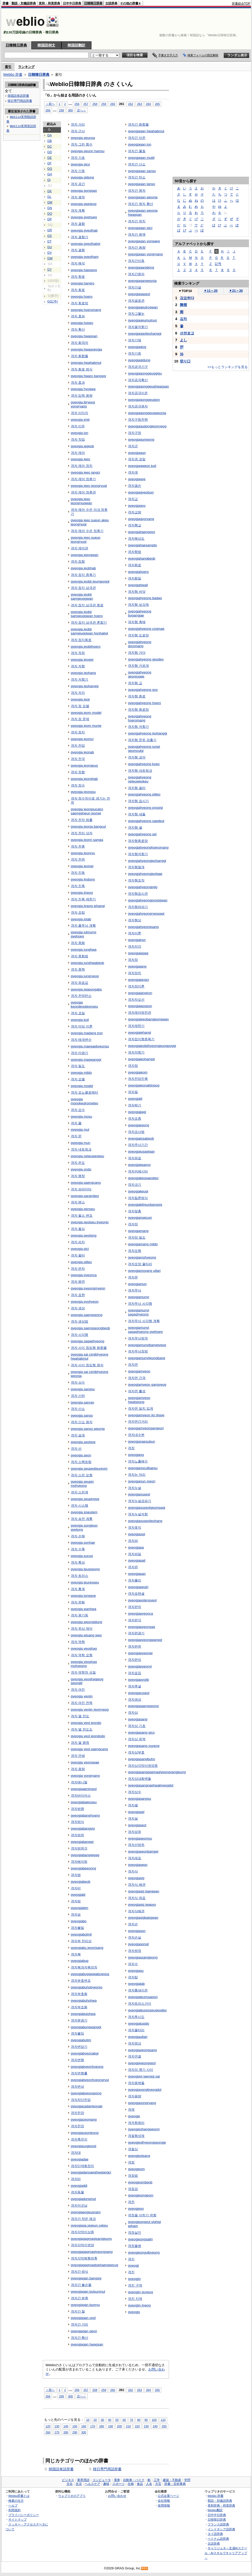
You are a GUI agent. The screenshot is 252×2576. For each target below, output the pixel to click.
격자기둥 (134, 353)
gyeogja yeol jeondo (86, 1723)
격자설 (133, 1818)
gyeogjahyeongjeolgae (145, 874)
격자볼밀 (77, 1928)
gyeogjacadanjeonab (86, 2106)
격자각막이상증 (82, 2232)
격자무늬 (134, 1290)
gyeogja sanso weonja (88, 1429)
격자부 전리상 (81, 1941)
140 (65, 2426)
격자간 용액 (136, 234)
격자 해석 (78, 263)
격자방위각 (79, 1848)
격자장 (133, 960)
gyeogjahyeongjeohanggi (147, 861)
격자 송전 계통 (81, 1519)
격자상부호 (136, 1752)
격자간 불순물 (81, 2285)
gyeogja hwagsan (84, 336)
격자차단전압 (81, 2100)
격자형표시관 (138, 894)
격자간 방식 (79, 2271)
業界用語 (83, 2480)
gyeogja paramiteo (85, 1196)
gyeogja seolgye (83, 1442)
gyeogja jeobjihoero (86, 646)
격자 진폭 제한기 (83, 899)
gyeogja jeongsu (83, 792)
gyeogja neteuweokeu (87, 1156)
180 (101, 2426)
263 (139, 103)
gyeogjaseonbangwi (143, 1851)
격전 (131, 2202)
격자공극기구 (138, 367)
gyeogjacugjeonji (83, 2146)
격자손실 (134, 1937)
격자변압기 (79, 2047)
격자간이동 (136, 261)
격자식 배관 (136, 1884)
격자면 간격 (136, 1378)
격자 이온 (78, 426)
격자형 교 (135, 683)
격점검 (133, 2189)
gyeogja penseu (83, 1209)
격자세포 (134, 1858)
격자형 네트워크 (140, 770)
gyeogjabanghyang (85, 1815)
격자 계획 (78, 210)
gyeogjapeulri (138, 1587)
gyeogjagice (137, 347)
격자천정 (77, 2126)
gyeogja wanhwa (83, 1609)
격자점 (133, 1066)
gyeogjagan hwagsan (87, 2344)
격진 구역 (135, 2285)
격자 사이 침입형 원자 (87, 1365)
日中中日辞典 (72, 3)
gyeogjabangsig (83, 1828)
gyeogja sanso (82, 1415)
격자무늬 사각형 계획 (144, 1321)
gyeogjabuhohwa (84, 2000)
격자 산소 (78, 1409)
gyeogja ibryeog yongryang (83, 404)
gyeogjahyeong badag (145, 598)
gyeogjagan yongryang (145, 254)
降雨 (183, 305)
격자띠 (76, 2179)
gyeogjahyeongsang (143, 927)
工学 (157, 2480)
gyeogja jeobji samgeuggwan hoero (87, 614)
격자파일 (134, 1554)
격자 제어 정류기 (83, 479)
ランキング (26, 67)
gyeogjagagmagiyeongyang (92, 2252)
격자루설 (134, 1686)
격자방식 (77, 1822)
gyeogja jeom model (86, 713)
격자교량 (134, 512)
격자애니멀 (79, 1782)
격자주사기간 (138, 1145)
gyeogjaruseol (138, 1693)
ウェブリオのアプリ (72, 2495)
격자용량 (134, 2096)
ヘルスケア (92, 2483)
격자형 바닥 (136, 592)
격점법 (133, 2176)
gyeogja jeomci (82, 739)
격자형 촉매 (136, 622)
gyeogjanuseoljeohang (145, 1521)
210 (128, 2426)
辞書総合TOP (241, 3)
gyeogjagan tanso (141, 184)
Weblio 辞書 (13, 74)
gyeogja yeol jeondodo (88, 1736)
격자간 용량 (136, 247)
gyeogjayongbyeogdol (144, 2089)
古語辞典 (111, 3)
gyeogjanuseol (139, 1494)
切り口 (185, 361)
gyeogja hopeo (82, 323)
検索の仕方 (16, 2500)
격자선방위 (136, 1845)
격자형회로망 (138, 841)
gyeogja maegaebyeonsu (90, 1046)
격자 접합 (78, 561)
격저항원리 (136, 2123)
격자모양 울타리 (140, 1264)
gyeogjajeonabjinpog (143, 1085)
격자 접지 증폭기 (83, 575)
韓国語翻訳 (76, 45)
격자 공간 (78, 184)
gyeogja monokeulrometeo (84, 1101)
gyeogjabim (79, 1908)
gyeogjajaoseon (140, 1006)
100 (154, 2419)
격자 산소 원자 (81, 1422)
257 (85, 2389)
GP (49, 219)
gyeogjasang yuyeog (143, 1746)
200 (119, 2426)
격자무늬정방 (138, 1351)
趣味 (106, 2483)
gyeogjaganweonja (142, 281)
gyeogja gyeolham (85, 257)
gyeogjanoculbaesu (142, 1468)
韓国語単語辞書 (61, 2469)
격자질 (133, 1092)
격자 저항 (78, 666)
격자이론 (134, 933)
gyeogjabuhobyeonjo (86, 1987)
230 (146, 2426)
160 (83, 2426)
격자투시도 (136, 2017)
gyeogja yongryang (85, 1775)
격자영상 (134, 2043)
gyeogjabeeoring (83, 1868)
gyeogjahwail (138, 585)
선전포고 (187, 333)
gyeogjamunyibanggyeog (147, 1345)
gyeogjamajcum (140, 1217)
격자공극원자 (138, 406)
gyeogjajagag (138, 953)
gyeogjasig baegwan (143, 1891)
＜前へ (50, 2389)
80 (138, 2419)
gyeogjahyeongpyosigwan (147, 900)
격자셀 (133, 1805)
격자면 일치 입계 (140, 1408)
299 (61, 2396)
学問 (187, 2480)
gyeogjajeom (137, 1072)
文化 (70, 2483)
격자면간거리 (138, 1421)
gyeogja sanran (82, 1402)
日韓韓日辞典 (93, 3)
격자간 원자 (136, 190)
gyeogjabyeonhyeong (87, 2067)
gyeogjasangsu (139, 1798)
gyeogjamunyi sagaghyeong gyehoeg (145, 1330)
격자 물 (76, 1123)
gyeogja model (82, 1086)
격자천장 (77, 2113)
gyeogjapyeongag (141, 1627)
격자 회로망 (79, 303)
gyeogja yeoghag (84, 1648)
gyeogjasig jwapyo (142, 1904)
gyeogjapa (136, 1547)
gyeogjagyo (136, 505)
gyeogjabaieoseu (84, 1802)
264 (148, 103)
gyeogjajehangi (139, 1032)
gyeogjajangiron (140, 993)
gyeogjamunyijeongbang (146, 1358)
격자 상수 (78, 1382)
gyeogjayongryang (142, 2103)
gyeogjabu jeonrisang (87, 1948)
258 (94, 2389)
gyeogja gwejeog (84, 204)
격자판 (133, 1567)
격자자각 (134, 946)
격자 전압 (78, 745)
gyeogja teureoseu (85, 1582)
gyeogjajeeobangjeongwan (148, 1019)
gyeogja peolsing (84, 1235)
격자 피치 (78, 1242)
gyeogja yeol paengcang (89, 1749)
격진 (131, 2272)
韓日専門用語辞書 (107, 2469)
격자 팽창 (78, 1176)
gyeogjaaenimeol (84, 1789)
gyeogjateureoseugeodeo (147, 2010)
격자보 (76, 1914)
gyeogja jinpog (82, 892)
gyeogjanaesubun (141, 1441)
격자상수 (134, 1792)
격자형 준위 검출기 (142, 740)
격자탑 (133, 1977)
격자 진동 (78, 873)
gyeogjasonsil (138, 1944)
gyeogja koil (80, 1020)
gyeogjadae (80, 2159)
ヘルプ (13, 2505)
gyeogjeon (136, 2208)
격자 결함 (78, 250)
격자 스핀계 (79, 1492)
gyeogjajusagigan (141, 1151)
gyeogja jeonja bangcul (88, 826)
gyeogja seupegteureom (89, 1468)
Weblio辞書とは (19, 2495)
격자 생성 (78, 1308)
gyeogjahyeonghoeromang (148, 847)
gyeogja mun (80, 1143)
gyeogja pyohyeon (85, 1301)
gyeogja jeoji (80, 699)
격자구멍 (134, 433)
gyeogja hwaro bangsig (88, 376)
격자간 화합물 (138, 124)
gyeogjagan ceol (83, 2318)
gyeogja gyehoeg (84, 217)
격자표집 (134, 1673)
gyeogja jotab (81, 919)
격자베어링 (79, 1862)
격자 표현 (78, 1295)
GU (49, 247)
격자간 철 (78, 2311)
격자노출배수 (138, 1461)
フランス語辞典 (218, 2524)
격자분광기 (79, 2020)
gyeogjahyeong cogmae (146, 629)
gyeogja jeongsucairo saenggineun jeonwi (87, 811)
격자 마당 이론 (81, 1026)
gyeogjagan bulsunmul (88, 2291)
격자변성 (77, 2086)
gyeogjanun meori (141, 1481)
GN (49, 208)
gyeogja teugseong (85, 1569)
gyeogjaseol (137, 1825)
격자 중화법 (79, 956)
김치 (183, 319)
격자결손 (134, 486)
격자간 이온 (136, 138)
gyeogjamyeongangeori (146, 1428)
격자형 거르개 (138, 666)
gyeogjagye (136, 479)
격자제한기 (136, 1026)
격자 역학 (78, 1642)
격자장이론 (136, 986)
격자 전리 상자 (81, 833)
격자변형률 (79, 2073)
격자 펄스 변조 (81, 1215)
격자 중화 (78, 943)
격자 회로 (78, 290)
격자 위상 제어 (81, 1628)
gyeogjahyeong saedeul (146, 821)
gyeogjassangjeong (142, 1957)
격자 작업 (78, 439)
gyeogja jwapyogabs (86, 989)
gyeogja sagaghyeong (87, 1341)
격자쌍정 (134, 1951)
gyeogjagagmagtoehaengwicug (94, 2265)
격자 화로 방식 (81, 369)
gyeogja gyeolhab (84, 230)
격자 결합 (78, 224)
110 (163, 2419)
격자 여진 (78, 1689)
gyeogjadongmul (83, 2199)
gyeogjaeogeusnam (86, 2212)
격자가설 (134, 287)
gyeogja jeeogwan (84, 555)
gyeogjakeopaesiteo (143, 1178)
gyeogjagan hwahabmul (146, 131)
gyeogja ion (79, 433)
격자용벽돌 (136, 2083)
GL (49, 197)
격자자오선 (136, 999)
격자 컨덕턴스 (81, 996)
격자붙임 (77, 2033)
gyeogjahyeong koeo (144, 764)
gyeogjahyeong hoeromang (139, 718)
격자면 (133, 1364)
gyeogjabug (80, 1961)
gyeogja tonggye (83, 1596)
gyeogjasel (136, 1812)
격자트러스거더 (139, 2003)
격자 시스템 (79, 1505)
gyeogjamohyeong (142, 1257)
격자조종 (134, 1118)
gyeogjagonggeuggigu (145, 373)
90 (146, 2419)
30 (102, 2419)
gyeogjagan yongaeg (144, 241)
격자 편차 (78, 1269)
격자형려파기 (138, 907)
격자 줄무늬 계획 (83, 925)
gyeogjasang (137, 1719)
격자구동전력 (138, 419)
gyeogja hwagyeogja (86, 349)
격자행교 (134, 525)
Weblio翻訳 (215, 2510)
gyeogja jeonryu (83, 853)
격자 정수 (78, 785)
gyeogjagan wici (140, 228)
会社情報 (164, 2500)
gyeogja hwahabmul (86, 363)
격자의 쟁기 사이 (140, 2070)
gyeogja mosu (81, 1116)
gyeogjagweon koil (142, 466)
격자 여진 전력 (81, 1703)
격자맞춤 (134, 1211)
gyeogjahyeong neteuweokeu (139, 779)
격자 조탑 (78, 912)
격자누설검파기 (139, 1501)
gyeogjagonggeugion (144, 400)
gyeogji (133, 2265)
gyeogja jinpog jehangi (88, 906)
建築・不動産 (172, 2480)
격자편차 (134, 1607)
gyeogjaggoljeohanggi (144, 333)
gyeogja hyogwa (83, 389)
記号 (218, 264)
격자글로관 (136, 301)
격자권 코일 (136, 459)
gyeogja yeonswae (85, 1762)
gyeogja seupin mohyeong (82, 1483)
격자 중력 (78, 969)
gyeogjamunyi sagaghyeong (138, 1312)
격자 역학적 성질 (83, 1672)
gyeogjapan (137, 1574)
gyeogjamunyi (138, 1297)
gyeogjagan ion (139, 144)
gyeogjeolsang (139, 2156)
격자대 (76, 2153)
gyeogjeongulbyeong (144, 2252)
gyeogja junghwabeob (87, 963)
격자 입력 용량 (81, 395)
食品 (140, 2483)
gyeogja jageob (82, 446)
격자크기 (134, 1185)
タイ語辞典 (215, 2533)
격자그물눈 (136, 314)
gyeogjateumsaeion (143, 1997)
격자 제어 (78, 453)
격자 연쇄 (78, 1756)
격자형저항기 (138, 854)
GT (49, 241)
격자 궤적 (78, 197)
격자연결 (134, 2056)
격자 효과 (78, 382)
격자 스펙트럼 (81, 1462)
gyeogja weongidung (86, 1622)
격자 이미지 (79, 413)
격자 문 (76, 1136)
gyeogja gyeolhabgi (85, 244)
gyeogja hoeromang (86, 310)
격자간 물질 (136, 151)
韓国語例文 (46, 45)
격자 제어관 (79, 548)
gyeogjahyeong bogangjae (139, 613)
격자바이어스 (81, 1795)
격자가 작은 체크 (83, 2219)
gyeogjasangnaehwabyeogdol (150, 1785)
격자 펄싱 (78, 1229)
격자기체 (134, 340)
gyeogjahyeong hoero (144, 703)
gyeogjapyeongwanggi (145, 1640)
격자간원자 (136, 274)
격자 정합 (78, 772)
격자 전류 (78, 846)
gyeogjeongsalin (140, 2239)
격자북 (76, 1954)
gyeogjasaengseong (143, 1706)
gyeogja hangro (83, 283)
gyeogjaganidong (141, 267)
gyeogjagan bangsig (86, 2278)
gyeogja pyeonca (84, 1275)
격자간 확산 (79, 2338)
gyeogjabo (79, 1921)
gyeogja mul (80, 1129)
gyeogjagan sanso (142, 171)
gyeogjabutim (81, 2040)
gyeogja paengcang (86, 1182)
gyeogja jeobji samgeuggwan (82, 596)
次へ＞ (81, 2396)
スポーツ (118, 2483)
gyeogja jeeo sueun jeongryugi (86, 539)
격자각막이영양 (82, 2245)
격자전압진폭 (138, 1079)
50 (116, 2419)
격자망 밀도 (136, 1237)
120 (48, 2426)
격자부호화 (79, 1994)
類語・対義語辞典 (23, 3)
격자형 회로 (136, 696)
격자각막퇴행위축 (84, 2258)
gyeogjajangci (138, 980)
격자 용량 (78, 1769)
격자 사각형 (79, 1335)
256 (76, 2389)
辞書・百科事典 (175, 2483)
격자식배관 (136, 1911)
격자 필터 (78, 1255)
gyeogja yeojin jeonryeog (90, 1709)
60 (124, 2419)
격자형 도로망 (138, 635)
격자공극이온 (138, 393)
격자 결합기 (79, 237)
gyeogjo (134, 2312)
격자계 (133, 472)
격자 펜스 (78, 1202)
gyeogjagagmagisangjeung (91, 2239)
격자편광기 (136, 1633)
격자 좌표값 (79, 983)
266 (48, 2396)
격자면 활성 (136, 1391)
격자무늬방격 (138, 1338)
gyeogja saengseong (86, 1315)
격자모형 (134, 1251)
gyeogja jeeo (80, 459)
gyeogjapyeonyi (140, 1666)
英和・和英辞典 (49, 3)
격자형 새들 (136, 814)
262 (130, 103)
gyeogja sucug (82, 1556)
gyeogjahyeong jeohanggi (147, 733)
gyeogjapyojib (138, 1680)
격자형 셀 (135, 827)
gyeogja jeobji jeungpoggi (90, 581)
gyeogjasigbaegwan (143, 1917)
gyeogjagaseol (139, 294)
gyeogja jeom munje (86, 726)
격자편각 (134, 1620)
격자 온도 (78, 1163)
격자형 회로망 (138, 709)
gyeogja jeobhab (83, 568)
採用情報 (164, 2505)
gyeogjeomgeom (140, 2195)
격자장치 (134, 973)
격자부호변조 (81, 1980)
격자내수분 (136, 1435)
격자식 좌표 (136, 1898)
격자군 (133, 446)
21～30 (236, 291)
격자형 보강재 (138, 605)
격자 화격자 (79, 343)
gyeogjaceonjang (84, 2119)
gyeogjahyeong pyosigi (145, 807)
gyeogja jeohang (83, 673)
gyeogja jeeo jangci (85, 472)
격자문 (133, 1277)
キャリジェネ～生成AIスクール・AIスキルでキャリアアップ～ (226, 2552)
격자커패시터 (138, 1171)
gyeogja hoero (81, 296)
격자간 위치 (136, 221)
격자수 (133, 1964)
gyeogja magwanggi (86, 1059)
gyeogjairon (137, 940)
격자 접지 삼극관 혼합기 (89, 622)
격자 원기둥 (79, 1615)
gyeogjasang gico (141, 1732)
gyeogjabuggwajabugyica (90, 1974)
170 (92, 2426)
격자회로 (134, 565)
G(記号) (52, 301)
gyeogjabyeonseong (86, 2093)
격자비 (76, 1888)
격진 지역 (135, 2299)
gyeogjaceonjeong (85, 2133)
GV (49, 253)
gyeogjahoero (138, 572)
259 (103, 103)
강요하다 (187, 298)
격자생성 (134, 1699)
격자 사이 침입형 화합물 (89, 1348)
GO (49, 213)
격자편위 (134, 1646)
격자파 (133, 1541)
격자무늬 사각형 (140, 1303)
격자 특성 (78, 1562)
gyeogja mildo (81, 1072)
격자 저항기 (79, 679)
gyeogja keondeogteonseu (84, 1004)
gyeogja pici (80, 1249)
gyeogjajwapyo (139, 1165)
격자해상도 (136, 538)
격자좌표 (134, 1158)
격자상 (133, 1712)
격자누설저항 (138, 1514)
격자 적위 (78, 653)
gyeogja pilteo (81, 1262)
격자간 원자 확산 (140, 204)
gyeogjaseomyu (140, 1838)
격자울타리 (136, 2030)
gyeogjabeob (80, 1881)
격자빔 (76, 1901)
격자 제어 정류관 (83, 492)
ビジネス (68, 2480)
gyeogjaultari (137, 2037)
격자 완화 (78, 1602)
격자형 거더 (136, 653)
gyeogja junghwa (84, 949)
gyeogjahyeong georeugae (139, 674)
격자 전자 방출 (81, 820)
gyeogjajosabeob (141, 1138)
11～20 (211, 291)
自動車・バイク (133, 2480)
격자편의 (134, 1660)
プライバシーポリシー (23, 2515)
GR (49, 230)
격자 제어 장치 (81, 466)
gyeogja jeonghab (84, 779)
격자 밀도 (78, 1066)
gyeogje (134, 2116)
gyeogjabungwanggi (86, 2027)
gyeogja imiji (80, 419)
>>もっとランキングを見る (227, 367)
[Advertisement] (234, 24)
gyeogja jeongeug (84, 765)
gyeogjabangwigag (85, 1855)
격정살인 (134, 2232)
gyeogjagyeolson (141, 492)
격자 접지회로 (81, 640)
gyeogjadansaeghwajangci (91, 2172)
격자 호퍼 (78, 316)
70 (131, 2419)
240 (155, 2426)
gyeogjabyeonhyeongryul (90, 2080)
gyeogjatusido (138, 2023)
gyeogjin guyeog (140, 2292)
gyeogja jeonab (82, 752)
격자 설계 (78, 1435)
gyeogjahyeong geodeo (146, 659)
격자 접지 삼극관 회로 (87, 605)
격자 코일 (78, 1013)
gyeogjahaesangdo (142, 545)
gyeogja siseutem (84, 1512)
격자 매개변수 (81, 1040)
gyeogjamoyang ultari (144, 1271)
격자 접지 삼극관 (83, 588)
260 (112, 103)
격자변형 (77, 2060)
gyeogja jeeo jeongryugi (89, 486)
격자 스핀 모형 (81, 1475)
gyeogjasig (136, 1878)
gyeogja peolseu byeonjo (90, 1222)
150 (74, 2426)
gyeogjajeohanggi (141, 1059)
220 (137, 2426)
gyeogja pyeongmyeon (88, 1288)
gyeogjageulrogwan (143, 307)
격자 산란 (78, 1396)
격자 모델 (78, 1079)
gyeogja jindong (83, 879)
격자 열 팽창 (80, 1743)
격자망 (133, 1224)
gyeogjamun (137, 1284)
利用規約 (14, 2510)
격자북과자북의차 (84, 1967)
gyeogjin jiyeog (139, 2305)
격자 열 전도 (80, 1716)
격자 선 (76, 1448)
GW (50, 258)
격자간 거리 (79, 2324)
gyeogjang (136, 1455)
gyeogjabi (78, 1894)
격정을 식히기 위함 (142, 2215)
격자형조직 (136, 880)
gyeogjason (136, 1931)
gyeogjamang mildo (143, 1244)
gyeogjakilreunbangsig (145, 1204)
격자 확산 (78, 329)
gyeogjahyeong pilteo (144, 794)
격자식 (133, 1871)
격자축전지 (79, 2139)
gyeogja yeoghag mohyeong (84, 1664)
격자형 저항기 (138, 727)
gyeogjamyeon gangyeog (147, 1384)
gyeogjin (134, 2279)
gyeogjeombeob (140, 2182)
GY (49, 269)
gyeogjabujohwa (83, 2014)
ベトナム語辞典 (218, 2538)
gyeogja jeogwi (82, 659)
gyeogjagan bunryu (85, 2305)
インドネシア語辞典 (221, 2529)
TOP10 (185, 291)
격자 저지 (78, 693)
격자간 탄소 (136, 177)
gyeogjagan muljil (141, 158)
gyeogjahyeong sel (142, 834)
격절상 (133, 2149)
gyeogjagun (137, 453)
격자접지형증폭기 (141, 1039)
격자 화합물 (79, 356)
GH (49, 174)
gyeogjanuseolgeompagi (146, 1507)
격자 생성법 (79, 1321)
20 (95, 2419)
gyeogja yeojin (82, 1696)
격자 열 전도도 (81, 1729)
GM (49, 202)
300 (70, 2396)
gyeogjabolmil (81, 1934)
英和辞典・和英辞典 (221, 2505)
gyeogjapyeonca (140, 1613)
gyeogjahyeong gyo (143, 690)
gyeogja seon (81, 1455)
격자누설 (134, 1488)
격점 (131, 2162)
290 (74, 2432)
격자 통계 (78, 1589)
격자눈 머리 (136, 1475)
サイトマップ (17, 2519)
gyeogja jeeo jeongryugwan (81, 501)
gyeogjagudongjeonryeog (147, 426)
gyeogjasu (135, 1971)
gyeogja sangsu (83, 1389)
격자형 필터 (136, 788)
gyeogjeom (136, 2169)
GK (49, 191)
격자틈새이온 (138, 1990)
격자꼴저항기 (138, 327)
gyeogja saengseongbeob (90, 1328)
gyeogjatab (136, 1984)
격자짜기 (134, 1105)
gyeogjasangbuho (141, 1759)
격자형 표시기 (138, 801)
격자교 (133, 499)
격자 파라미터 (81, 1189)
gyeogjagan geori (84, 2331)
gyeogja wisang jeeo (86, 1635)
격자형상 (134, 920)
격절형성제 (136, 2136)
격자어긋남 (79, 2205)
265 (157, 103)
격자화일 (134, 578)
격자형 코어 (136, 757)
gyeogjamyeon (139, 1371)
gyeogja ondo (81, 1169)
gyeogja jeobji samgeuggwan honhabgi (89, 631)
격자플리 (134, 1580)
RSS (145, 2568)
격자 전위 (78, 859)
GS (49, 236)
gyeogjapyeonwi (140, 1653)
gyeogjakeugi (138, 1191)
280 (65, 2432)
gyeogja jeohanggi (85, 686)
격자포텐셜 (136, 1593)
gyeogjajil (135, 1098)
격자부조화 (79, 2007)
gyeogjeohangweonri (144, 2129)
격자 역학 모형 (81, 1655)
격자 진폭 (78, 886)
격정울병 (134, 2246)
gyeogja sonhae (83, 1542)
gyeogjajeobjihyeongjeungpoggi (152, 1046)
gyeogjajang (137, 966)
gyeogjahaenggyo (141, 532)
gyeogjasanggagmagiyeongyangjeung (157, 1772)
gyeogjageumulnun (142, 320)
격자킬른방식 (138, 1198)
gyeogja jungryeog (85, 976)
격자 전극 (78, 759)
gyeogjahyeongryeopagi (146, 913)
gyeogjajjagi (137, 1112)
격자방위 (77, 1835)
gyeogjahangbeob (141, 558)
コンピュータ (101, 2480)
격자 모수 (78, 1110)
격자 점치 (78, 732)
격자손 (133, 1924)
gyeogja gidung (82, 177)
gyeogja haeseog (84, 270)
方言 (158, 2483)
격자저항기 (136, 1052)
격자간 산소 (136, 164)
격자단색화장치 (82, 2166)
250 (164, 2426)
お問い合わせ (117, 2495)
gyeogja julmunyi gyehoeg (83, 934)
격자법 (76, 1875)
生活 (79, 2483)
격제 (131, 2109)
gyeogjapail (136, 1560)
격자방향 (77, 1809)
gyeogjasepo (137, 1865)
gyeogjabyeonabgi (85, 2053)
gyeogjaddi (79, 2185)
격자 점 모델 (80, 706)
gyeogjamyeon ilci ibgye (146, 1415)
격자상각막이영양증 (143, 1766)
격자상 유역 (136, 1739)
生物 (131, 2483)
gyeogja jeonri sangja (87, 840)
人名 (149, 2483)
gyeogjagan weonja (142, 197)
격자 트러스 (79, 1576)
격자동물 (77, 2192)
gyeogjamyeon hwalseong (139, 1400)
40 (109, 2419)
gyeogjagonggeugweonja (147, 413)
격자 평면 (78, 1282)
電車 (117, 2480)
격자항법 (134, 552)
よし (183, 340)
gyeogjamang (138, 1231)
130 (57, 2426)
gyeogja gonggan (84, 190)
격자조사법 (136, 1132)
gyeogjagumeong (141, 439)
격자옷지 (134, 1527)
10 (87, 2419)
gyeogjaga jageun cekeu (89, 2225)
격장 (131, 1448)
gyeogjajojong (138, 1125)
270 (57, 2432)
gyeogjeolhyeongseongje (147, 2142)
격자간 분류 (79, 2298)
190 (110, 2426)
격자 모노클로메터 (84, 1092)
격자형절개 (136, 867)
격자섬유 (134, 1832)
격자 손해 (78, 1536)
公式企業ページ (168, 2495)
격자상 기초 (136, 1726)
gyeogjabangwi (82, 1842)
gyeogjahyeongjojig (142, 887)
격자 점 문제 (80, 719)
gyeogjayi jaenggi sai (144, 2076)
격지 (131, 2259)
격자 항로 (78, 277)
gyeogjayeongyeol (141, 2063)
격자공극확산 (138, 380)
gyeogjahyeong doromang (139, 644)
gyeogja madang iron (87, 1033)
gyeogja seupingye (85, 1499)
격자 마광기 (79, 1053)
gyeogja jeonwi (82, 866)
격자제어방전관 (139, 1012)
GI (49, 180)
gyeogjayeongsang (142, 2050)
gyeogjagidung (139, 360)
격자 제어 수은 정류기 (87, 531)
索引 (8, 67)
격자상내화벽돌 (139, 1779)
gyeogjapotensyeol (142, 1600)
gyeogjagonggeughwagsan (148, 386)
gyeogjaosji (136, 1534)
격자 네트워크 (81, 1149)
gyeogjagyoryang (141, 519)
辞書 (6, 3)
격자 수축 (78, 1549)
